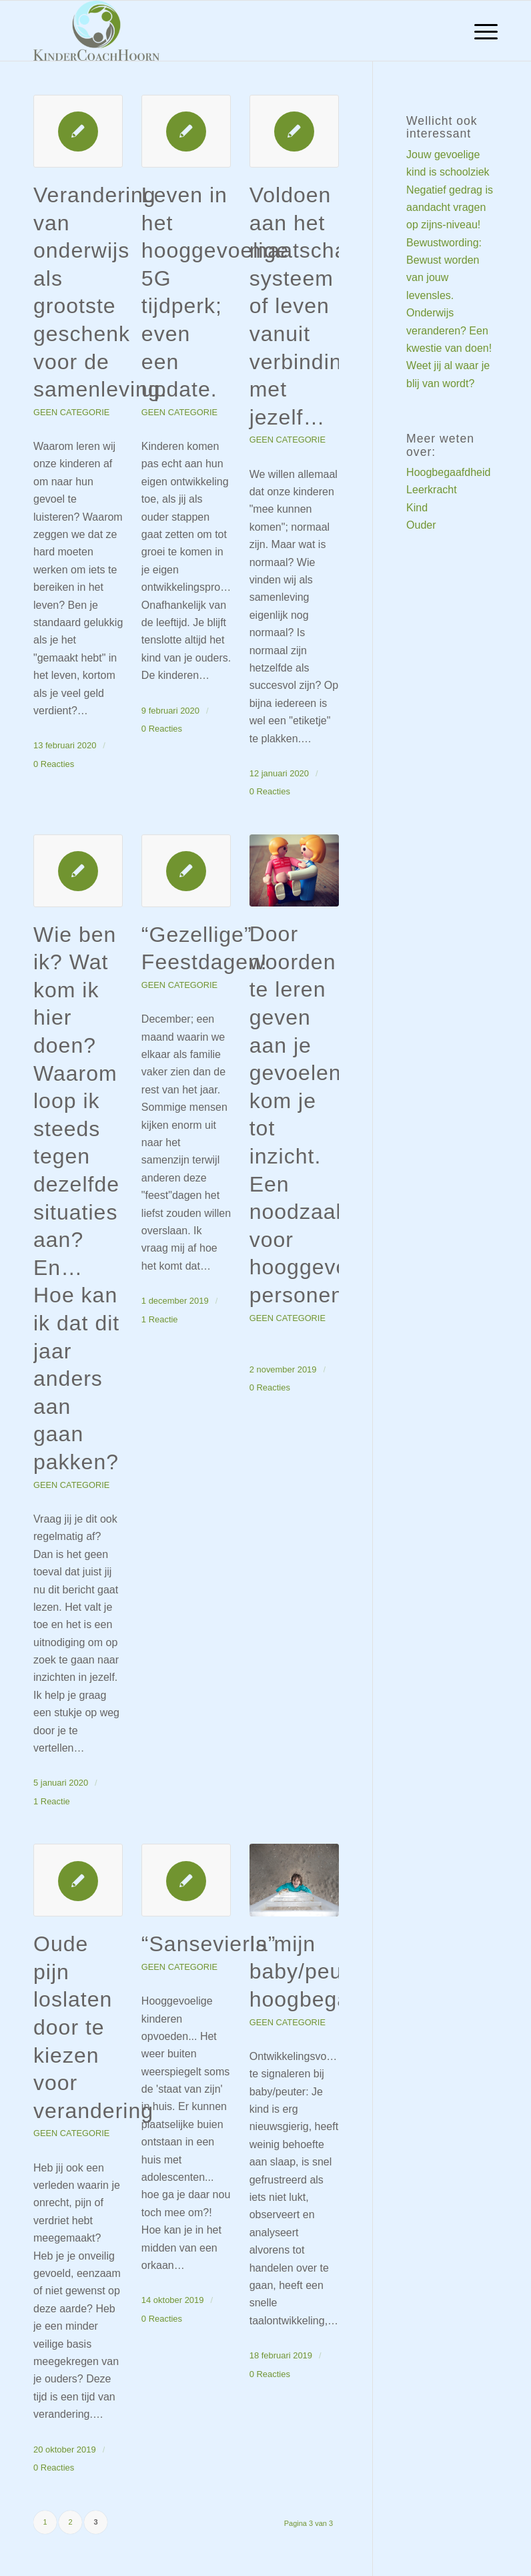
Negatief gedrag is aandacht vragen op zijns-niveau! (449, 207)
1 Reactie (51, 1801)
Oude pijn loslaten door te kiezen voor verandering (93, 2027)
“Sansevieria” (208, 1944)
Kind (417, 507)
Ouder (421, 525)
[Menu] (479, 31)
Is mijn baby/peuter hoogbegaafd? (321, 1971)
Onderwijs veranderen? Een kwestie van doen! (449, 330)
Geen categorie (71, 412)
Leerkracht (431, 489)
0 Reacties (53, 764)
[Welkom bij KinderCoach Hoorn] (96, 31)
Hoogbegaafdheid (448, 472)
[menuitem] (479, 31)
